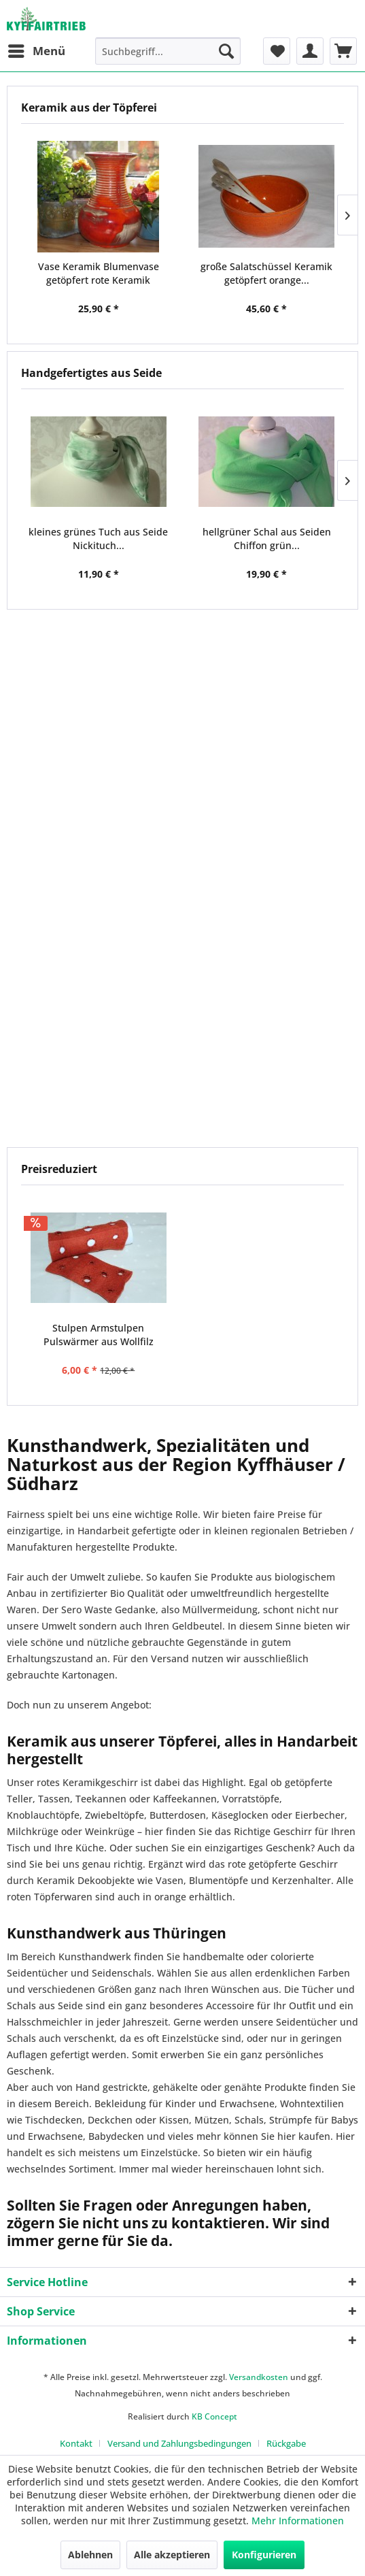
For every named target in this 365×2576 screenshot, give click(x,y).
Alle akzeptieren (172, 2554)
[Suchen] (226, 51)
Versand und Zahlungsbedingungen (179, 2443)
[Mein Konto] (310, 51)
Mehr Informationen (297, 2520)
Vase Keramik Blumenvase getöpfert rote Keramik (98, 273)
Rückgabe (286, 2443)
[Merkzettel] (276, 51)
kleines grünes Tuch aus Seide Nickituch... (98, 538)
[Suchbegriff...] (168, 51)
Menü (36, 49)
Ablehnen (90, 2554)
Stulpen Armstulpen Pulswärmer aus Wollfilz (99, 1334)
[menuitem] (36, 51)
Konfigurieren (264, 2554)
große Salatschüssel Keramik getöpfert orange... (266, 273)
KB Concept (214, 2416)
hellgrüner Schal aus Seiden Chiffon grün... (267, 538)
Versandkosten (258, 2377)
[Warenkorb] (343, 51)
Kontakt (76, 2443)
